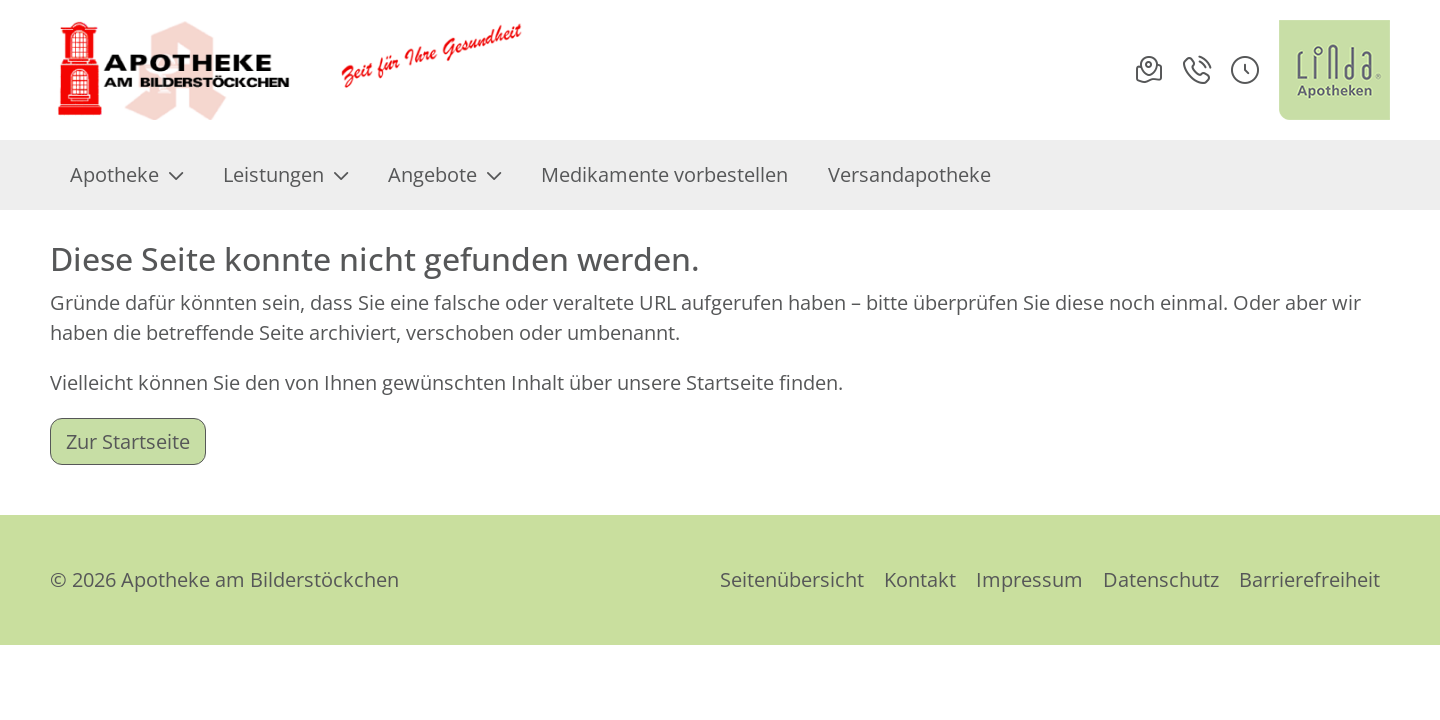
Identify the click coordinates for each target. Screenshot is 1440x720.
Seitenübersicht (792, 579)
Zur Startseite (128, 441)
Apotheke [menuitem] (126, 174)
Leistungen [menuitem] (285, 174)
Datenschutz (1161, 579)
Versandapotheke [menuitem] (909, 174)
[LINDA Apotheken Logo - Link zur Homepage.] (1334, 70)
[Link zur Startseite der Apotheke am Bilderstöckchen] (290, 70)
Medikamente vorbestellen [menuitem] (664, 174)
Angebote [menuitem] (444, 174)
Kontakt (920, 579)
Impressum (1029, 579)
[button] (1245, 70)
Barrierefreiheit (1309, 579)
